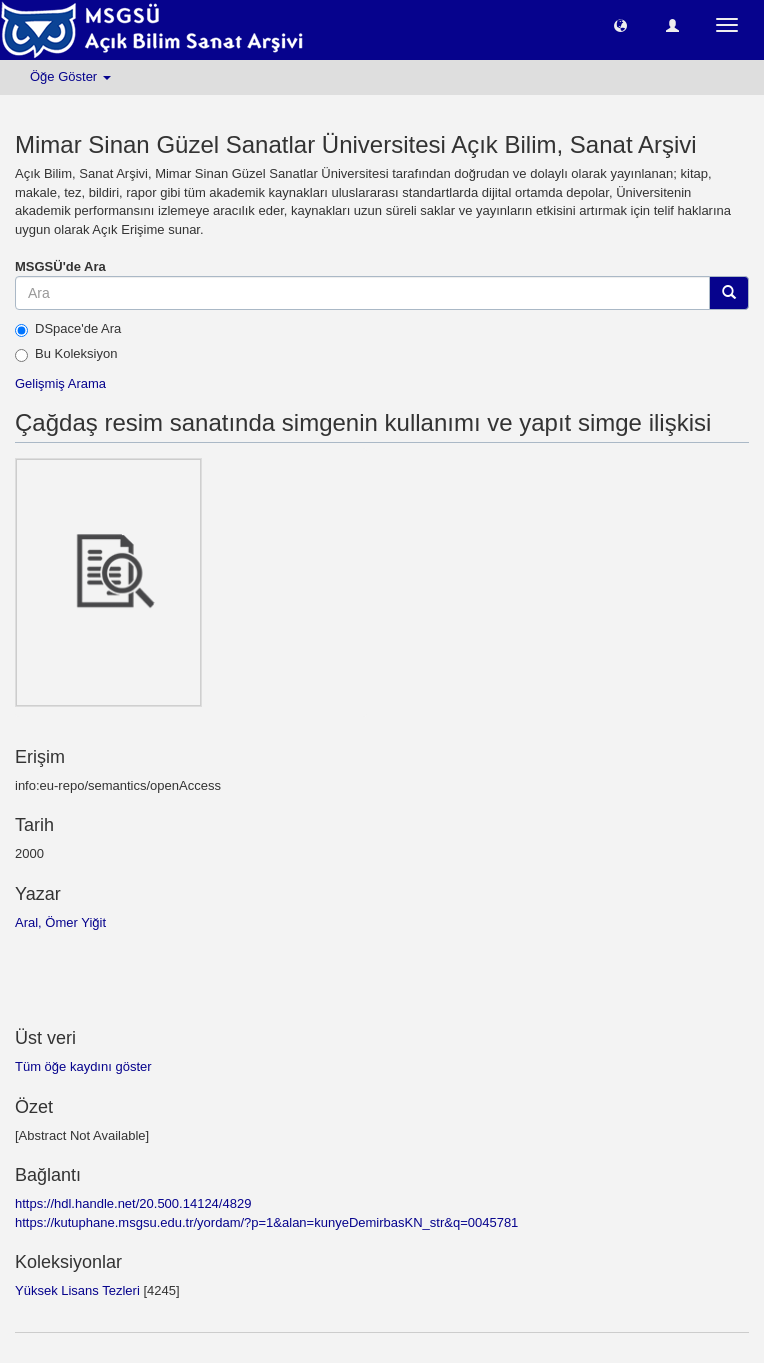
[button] (620, 24)
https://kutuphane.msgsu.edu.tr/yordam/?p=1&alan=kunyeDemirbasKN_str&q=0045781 (266, 1222)
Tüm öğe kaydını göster (83, 1066)
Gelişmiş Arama (60, 383)
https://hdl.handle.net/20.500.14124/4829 (133, 1203)
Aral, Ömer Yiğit (60, 922)
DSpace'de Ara (68, 329)
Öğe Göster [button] (70, 76)
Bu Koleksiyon (66, 354)
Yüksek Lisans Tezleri (77, 1290)
